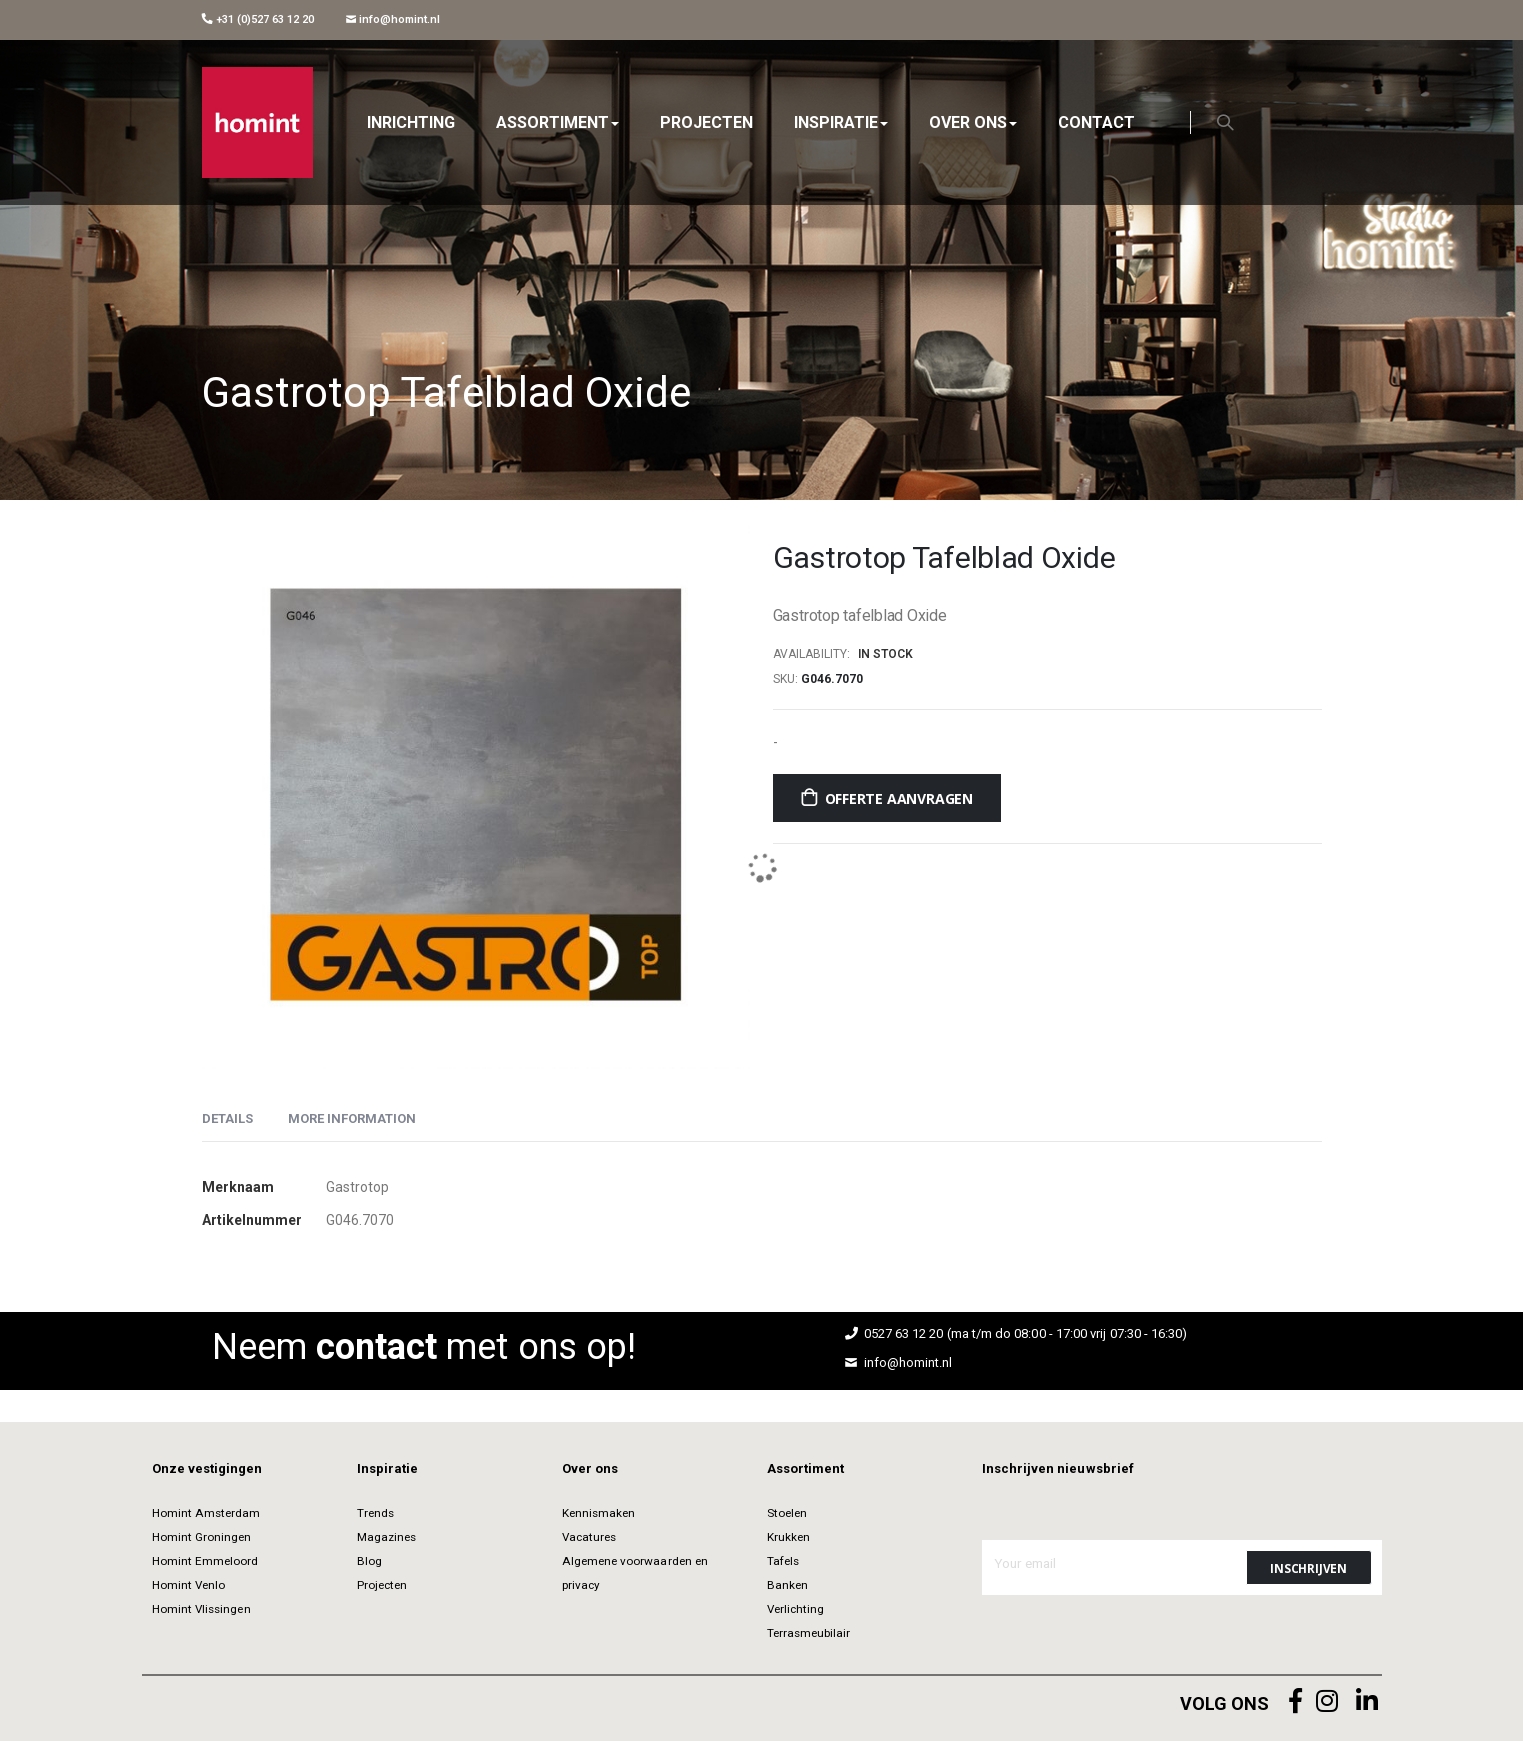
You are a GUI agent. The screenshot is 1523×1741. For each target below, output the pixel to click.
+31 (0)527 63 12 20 (258, 19)
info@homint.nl (393, 19)
